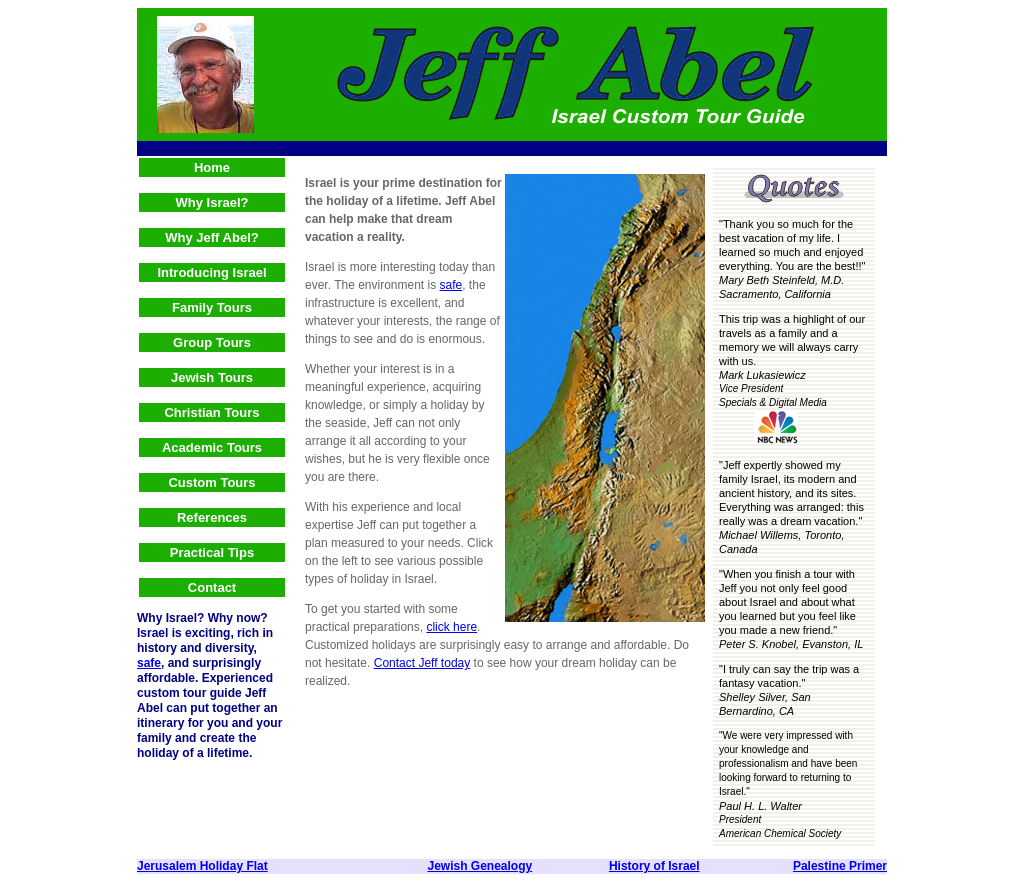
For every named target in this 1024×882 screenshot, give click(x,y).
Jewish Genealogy (479, 866)
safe (149, 663)
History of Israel (654, 866)
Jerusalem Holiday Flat (202, 866)
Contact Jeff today (422, 663)
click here (451, 627)
